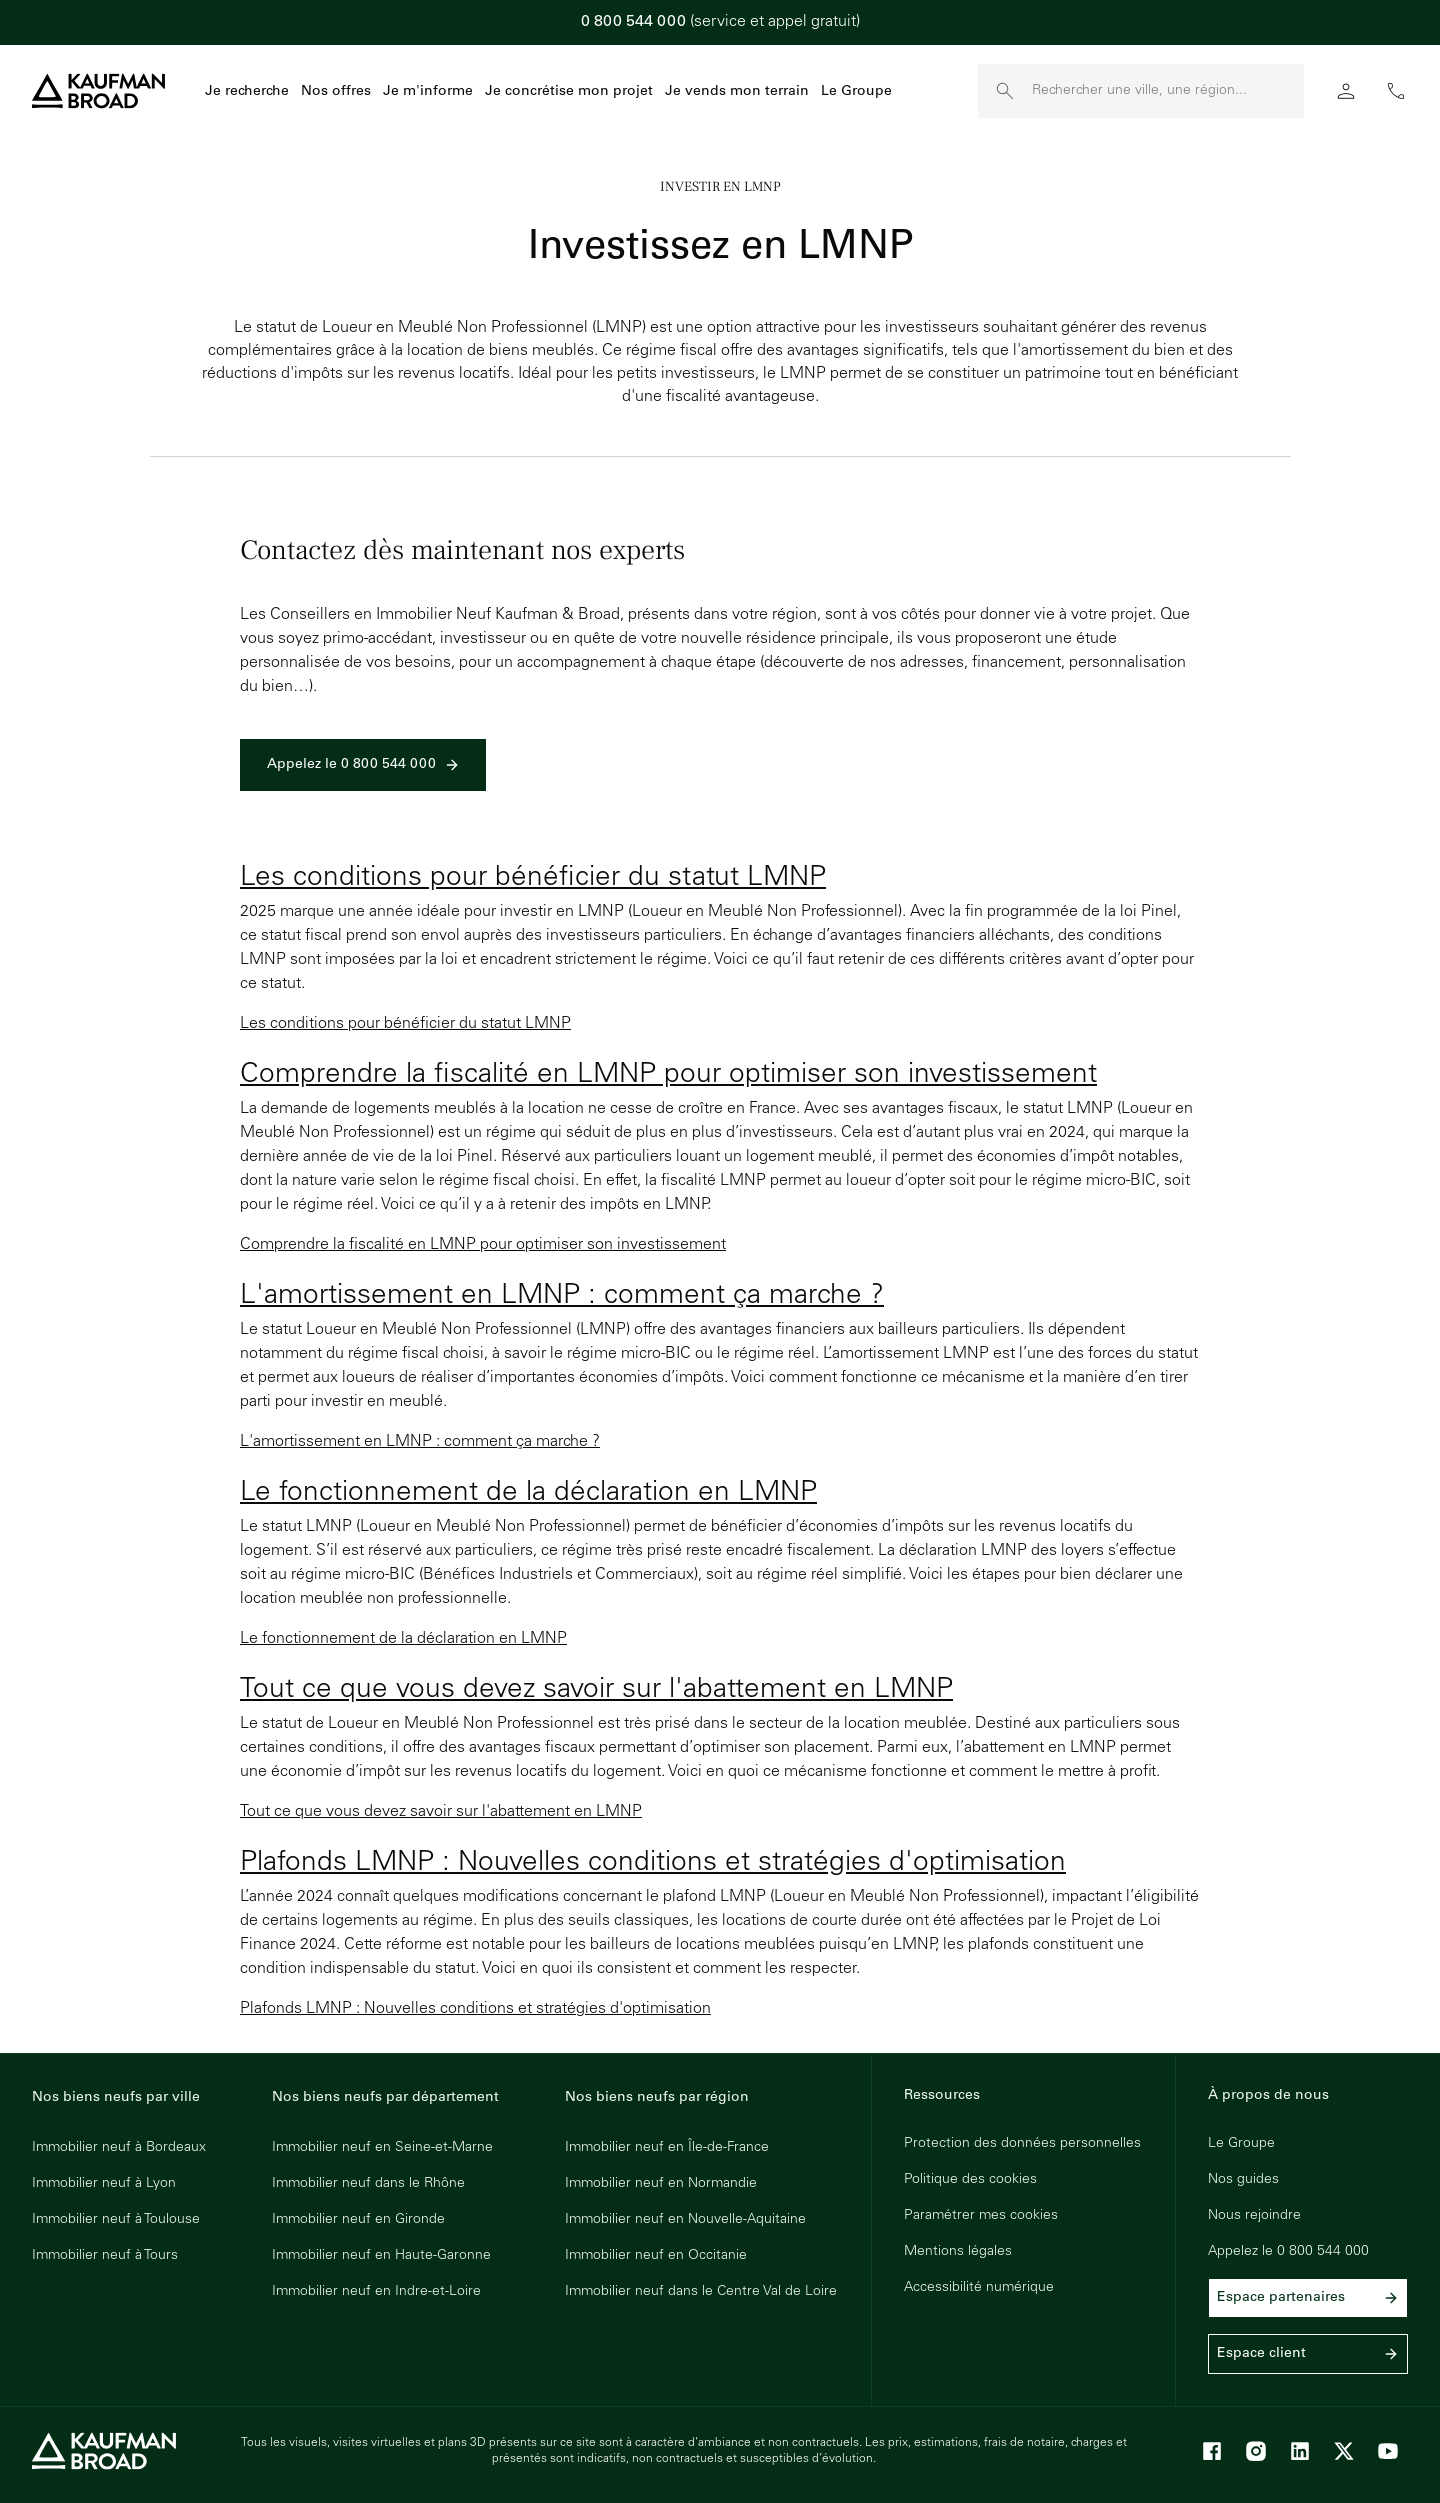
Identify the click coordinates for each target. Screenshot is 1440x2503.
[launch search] (1005, 91)
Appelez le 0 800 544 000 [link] (363, 765)
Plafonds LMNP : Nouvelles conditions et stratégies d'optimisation (653, 1864)
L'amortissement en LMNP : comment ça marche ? (562, 1297)
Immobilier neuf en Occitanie (656, 2256)
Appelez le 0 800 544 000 (1288, 2252)
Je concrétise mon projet (569, 92)
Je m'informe (428, 92)
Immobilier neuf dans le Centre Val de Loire (701, 2292)
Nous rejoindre (1254, 2216)
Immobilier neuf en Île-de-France (667, 2148)
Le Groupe (856, 92)
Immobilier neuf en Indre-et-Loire (376, 2292)
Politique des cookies (970, 2180)
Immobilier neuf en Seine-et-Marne (382, 2148)
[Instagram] (1256, 2451)
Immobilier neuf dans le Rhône (368, 2184)
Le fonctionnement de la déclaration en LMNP (528, 1494)
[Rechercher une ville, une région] (1168, 91)
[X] (1344, 2451)
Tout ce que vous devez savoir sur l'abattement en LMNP (596, 1691)
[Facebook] (1212, 2451)
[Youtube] (1388, 2451)
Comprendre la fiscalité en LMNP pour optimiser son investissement (668, 1076)
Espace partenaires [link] (1308, 2298)
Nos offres (336, 92)
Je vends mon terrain (737, 92)
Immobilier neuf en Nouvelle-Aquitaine (685, 2220)
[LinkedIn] (1300, 2451)
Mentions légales (958, 2252)
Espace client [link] (1308, 2354)
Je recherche (247, 92)
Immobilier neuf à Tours (105, 2256)
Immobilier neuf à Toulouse (116, 2220)
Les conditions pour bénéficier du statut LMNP (533, 879)
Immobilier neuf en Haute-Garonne (381, 2256)
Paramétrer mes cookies (981, 2216)
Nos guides (1243, 2180)
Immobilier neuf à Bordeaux (119, 2148)
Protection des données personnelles (1022, 2144)
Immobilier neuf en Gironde (358, 2220)
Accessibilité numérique (979, 2288)
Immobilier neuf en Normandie (661, 2184)
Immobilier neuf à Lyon (104, 2184)
